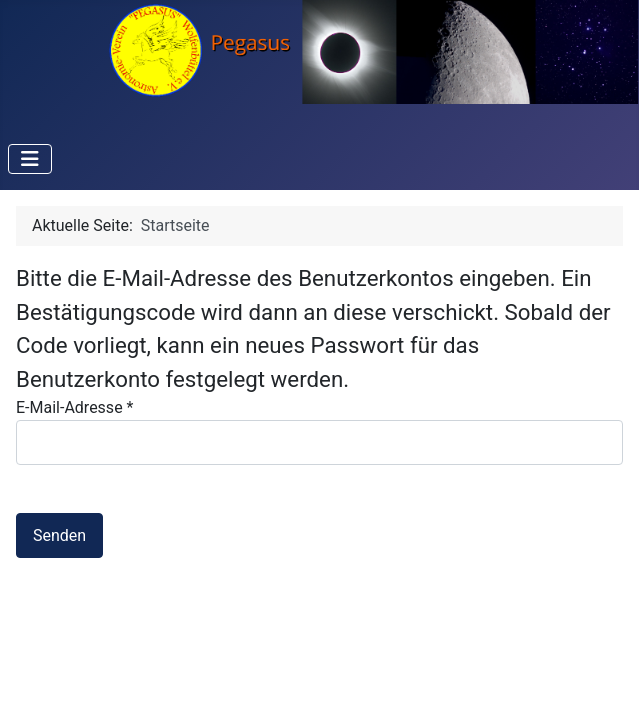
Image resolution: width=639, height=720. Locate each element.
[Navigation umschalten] (30, 159)
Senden (59, 535)
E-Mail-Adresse (74, 407)
